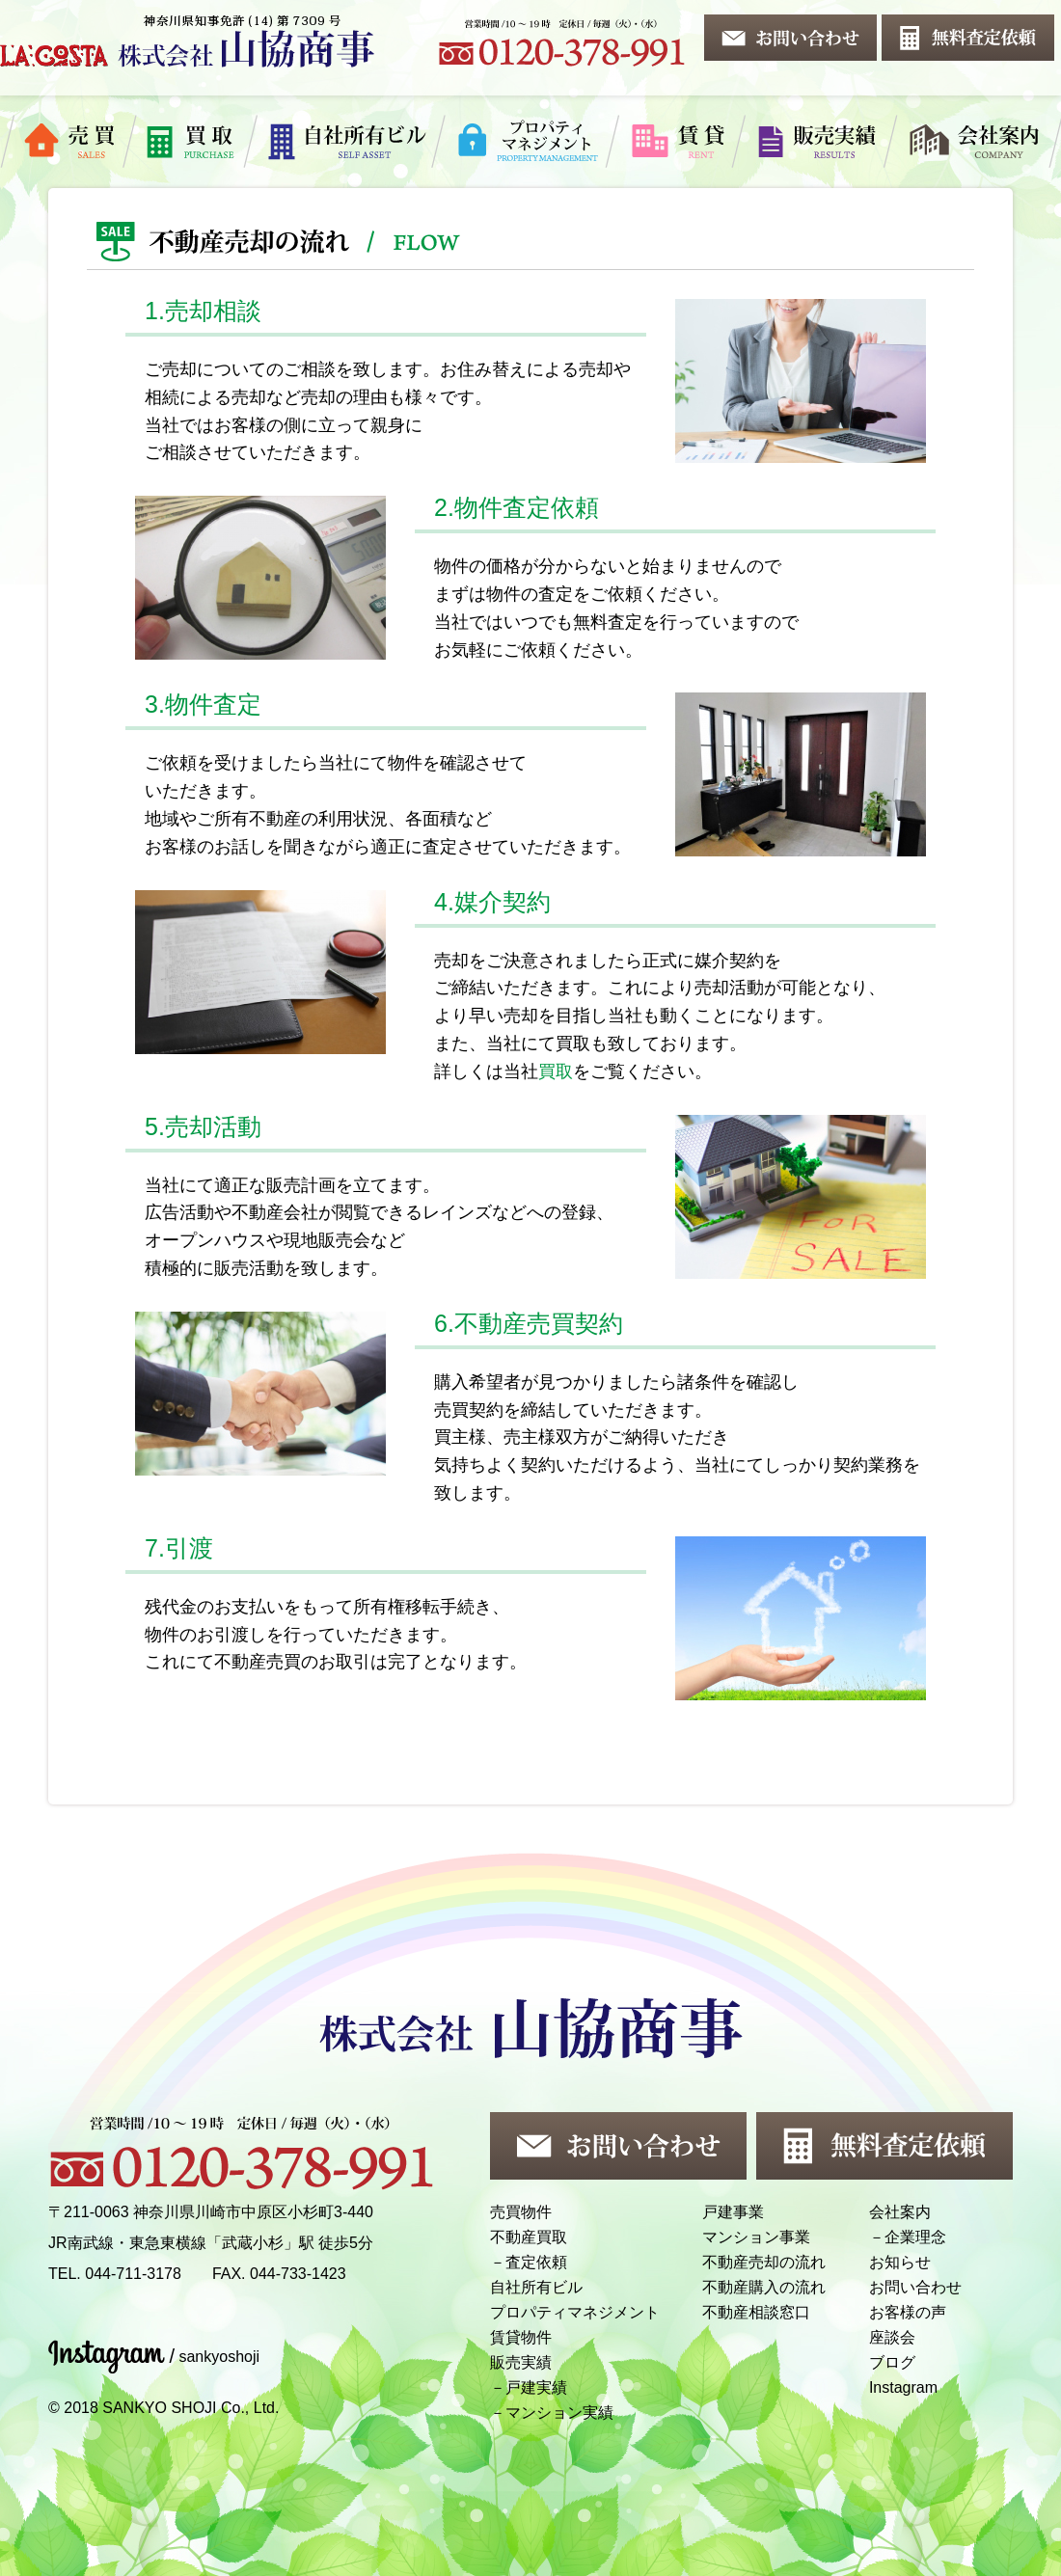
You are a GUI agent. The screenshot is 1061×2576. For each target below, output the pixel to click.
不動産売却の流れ (764, 2262)
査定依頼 (536, 2262)
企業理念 (915, 2237)
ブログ (892, 2362)
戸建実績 (536, 2387)
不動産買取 (528, 2237)
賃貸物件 (521, 2337)
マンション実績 (559, 2412)
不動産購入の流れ (764, 2287)
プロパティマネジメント (575, 2312)
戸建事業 (733, 2212)
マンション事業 (756, 2237)
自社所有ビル (536, 2287)
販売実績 (521, 2362)
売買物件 (521, 2212)
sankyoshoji (218, 2356)
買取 (555, 1071)
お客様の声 (907, 2312)
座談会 (892, 2337)
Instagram (903, 2387)
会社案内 (900, 2212)
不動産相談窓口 (756, 2312)
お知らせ (900, 2262)
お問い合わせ (915, 2287)
